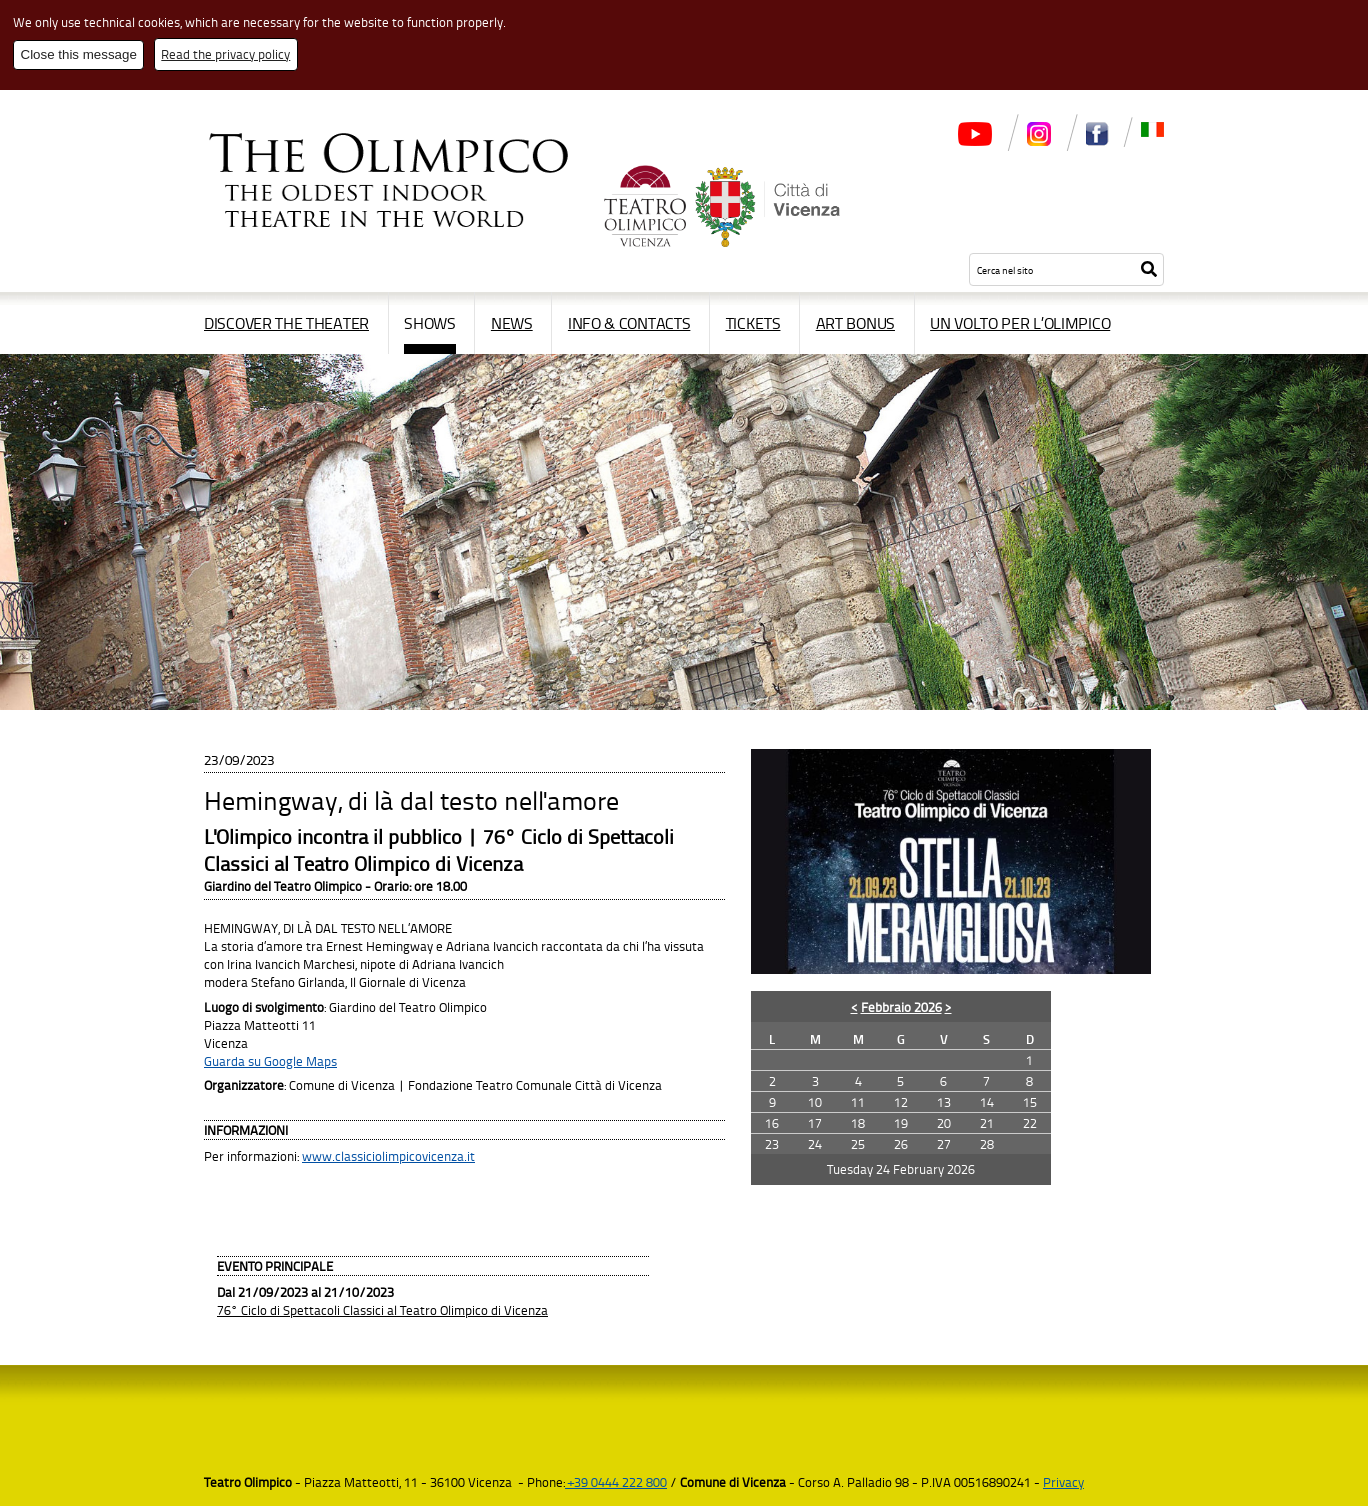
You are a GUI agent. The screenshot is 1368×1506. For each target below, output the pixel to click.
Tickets (753, 323)
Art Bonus (855, 323)
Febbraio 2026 (901, 1007)
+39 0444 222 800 (616, 1482)
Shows (430, 323)
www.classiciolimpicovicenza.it (388, 1156)
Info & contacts (629, 323)
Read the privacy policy (225, 54)
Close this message (79, 54)
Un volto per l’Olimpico (1020, 323)
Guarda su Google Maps (270, 1061)
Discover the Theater (286, 323)
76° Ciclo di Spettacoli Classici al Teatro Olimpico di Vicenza (382, 1310)
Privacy (1063, 1482)
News (512, 323)
